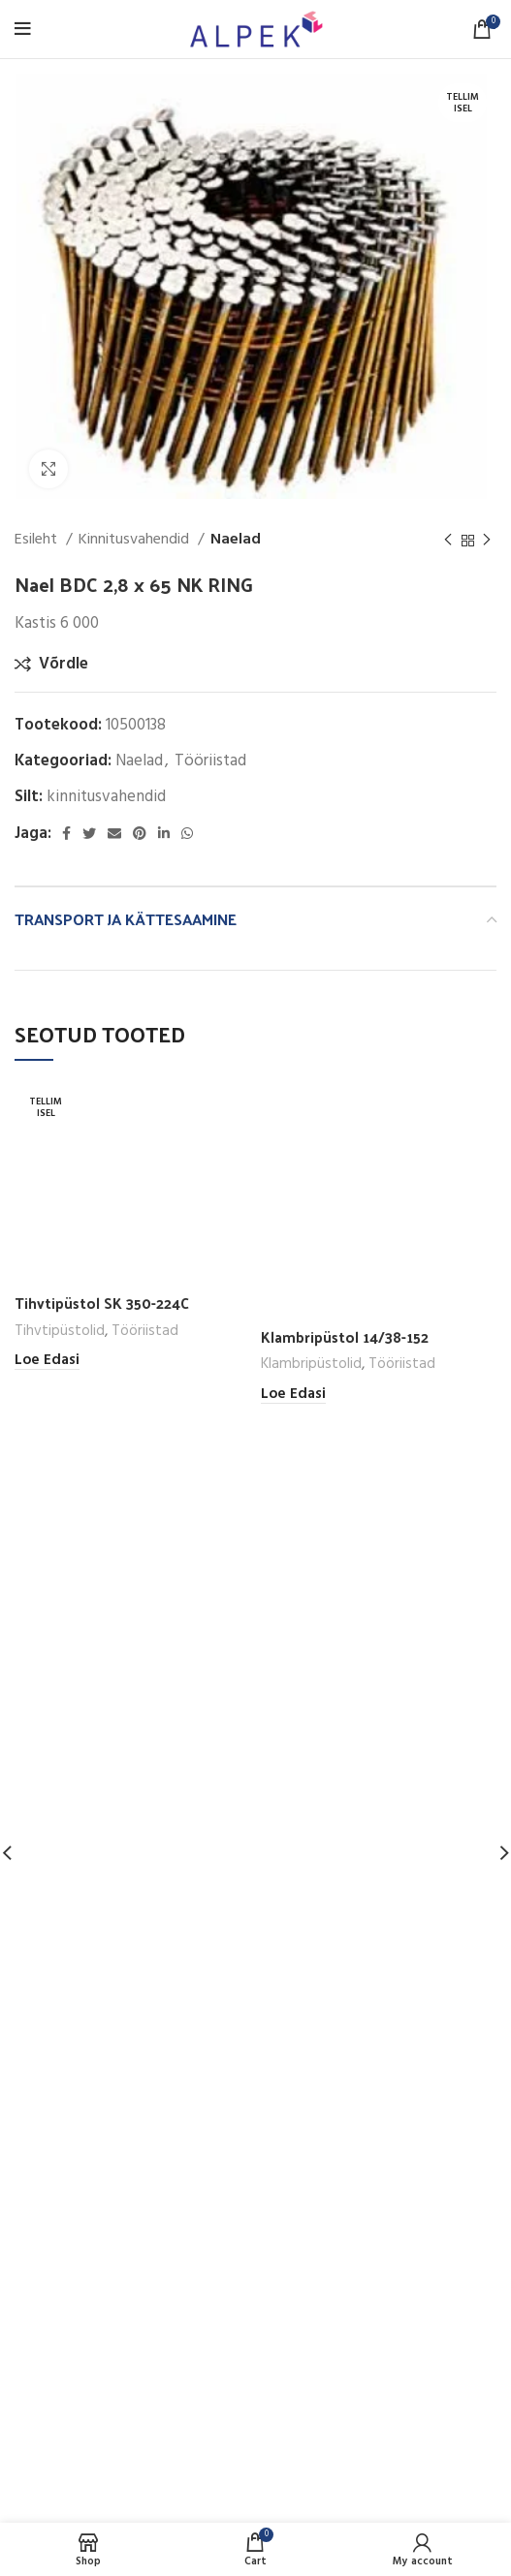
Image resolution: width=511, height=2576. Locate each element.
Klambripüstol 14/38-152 (345, 1336)
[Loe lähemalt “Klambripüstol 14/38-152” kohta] (293, 1394)
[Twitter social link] (89, 833)
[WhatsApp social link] (187, 833)
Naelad (235, 540)
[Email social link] (114, 833)
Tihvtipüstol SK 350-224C (102, 1303)
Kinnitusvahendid (136, 540)
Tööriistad (210, 761)
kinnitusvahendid (106, 797)
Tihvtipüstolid (60, 1330)
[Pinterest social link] (139, 833)
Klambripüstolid (311, 1364)
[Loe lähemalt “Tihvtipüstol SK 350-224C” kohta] (47, 1360)
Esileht (38, 540)
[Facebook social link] (66, 833)
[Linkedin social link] (164, 833)
